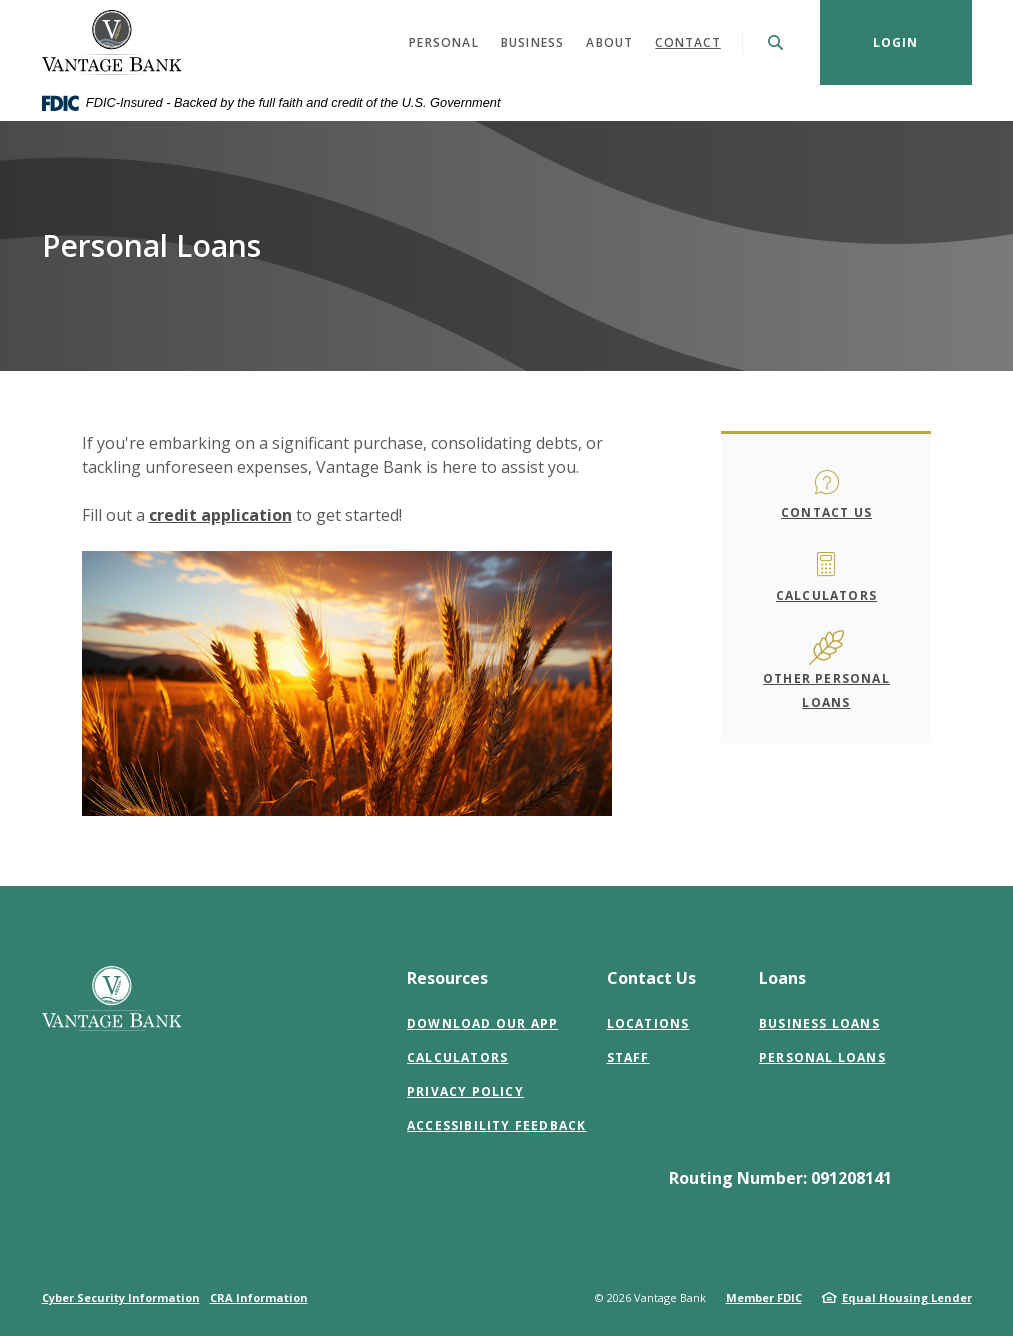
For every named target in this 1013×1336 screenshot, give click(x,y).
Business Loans (819, 1023)
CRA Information (259, 1297)
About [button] (609, 42)
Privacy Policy (465, 1091)
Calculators (826, 595)
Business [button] (533, 42)
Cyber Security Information (121, 1297)
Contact (687, 42)
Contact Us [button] (651, 978)
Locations (648, 1023)
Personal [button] (444, 42)
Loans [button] (782, 978)
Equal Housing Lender (907, 1297)
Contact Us (826, 512)
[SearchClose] (776, 42)
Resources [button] (447, 978)
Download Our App (482, 1023)
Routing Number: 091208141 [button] (780, 1178)
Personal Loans (822, 1057)
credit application (220, 515)
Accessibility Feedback (496, 1125)
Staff (628, 1057)
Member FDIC (764, 1297)
